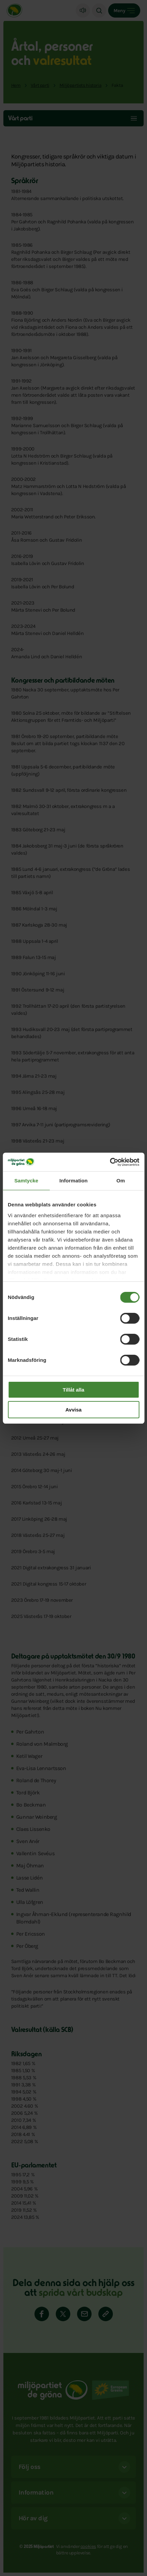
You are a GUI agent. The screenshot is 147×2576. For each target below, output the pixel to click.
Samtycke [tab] (26, 1180)
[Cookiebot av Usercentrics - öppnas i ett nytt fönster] (109, 1162)
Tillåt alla (73, 1390)
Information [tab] (73, 1180)
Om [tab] (121, 1180)
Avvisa (74, 1410)
